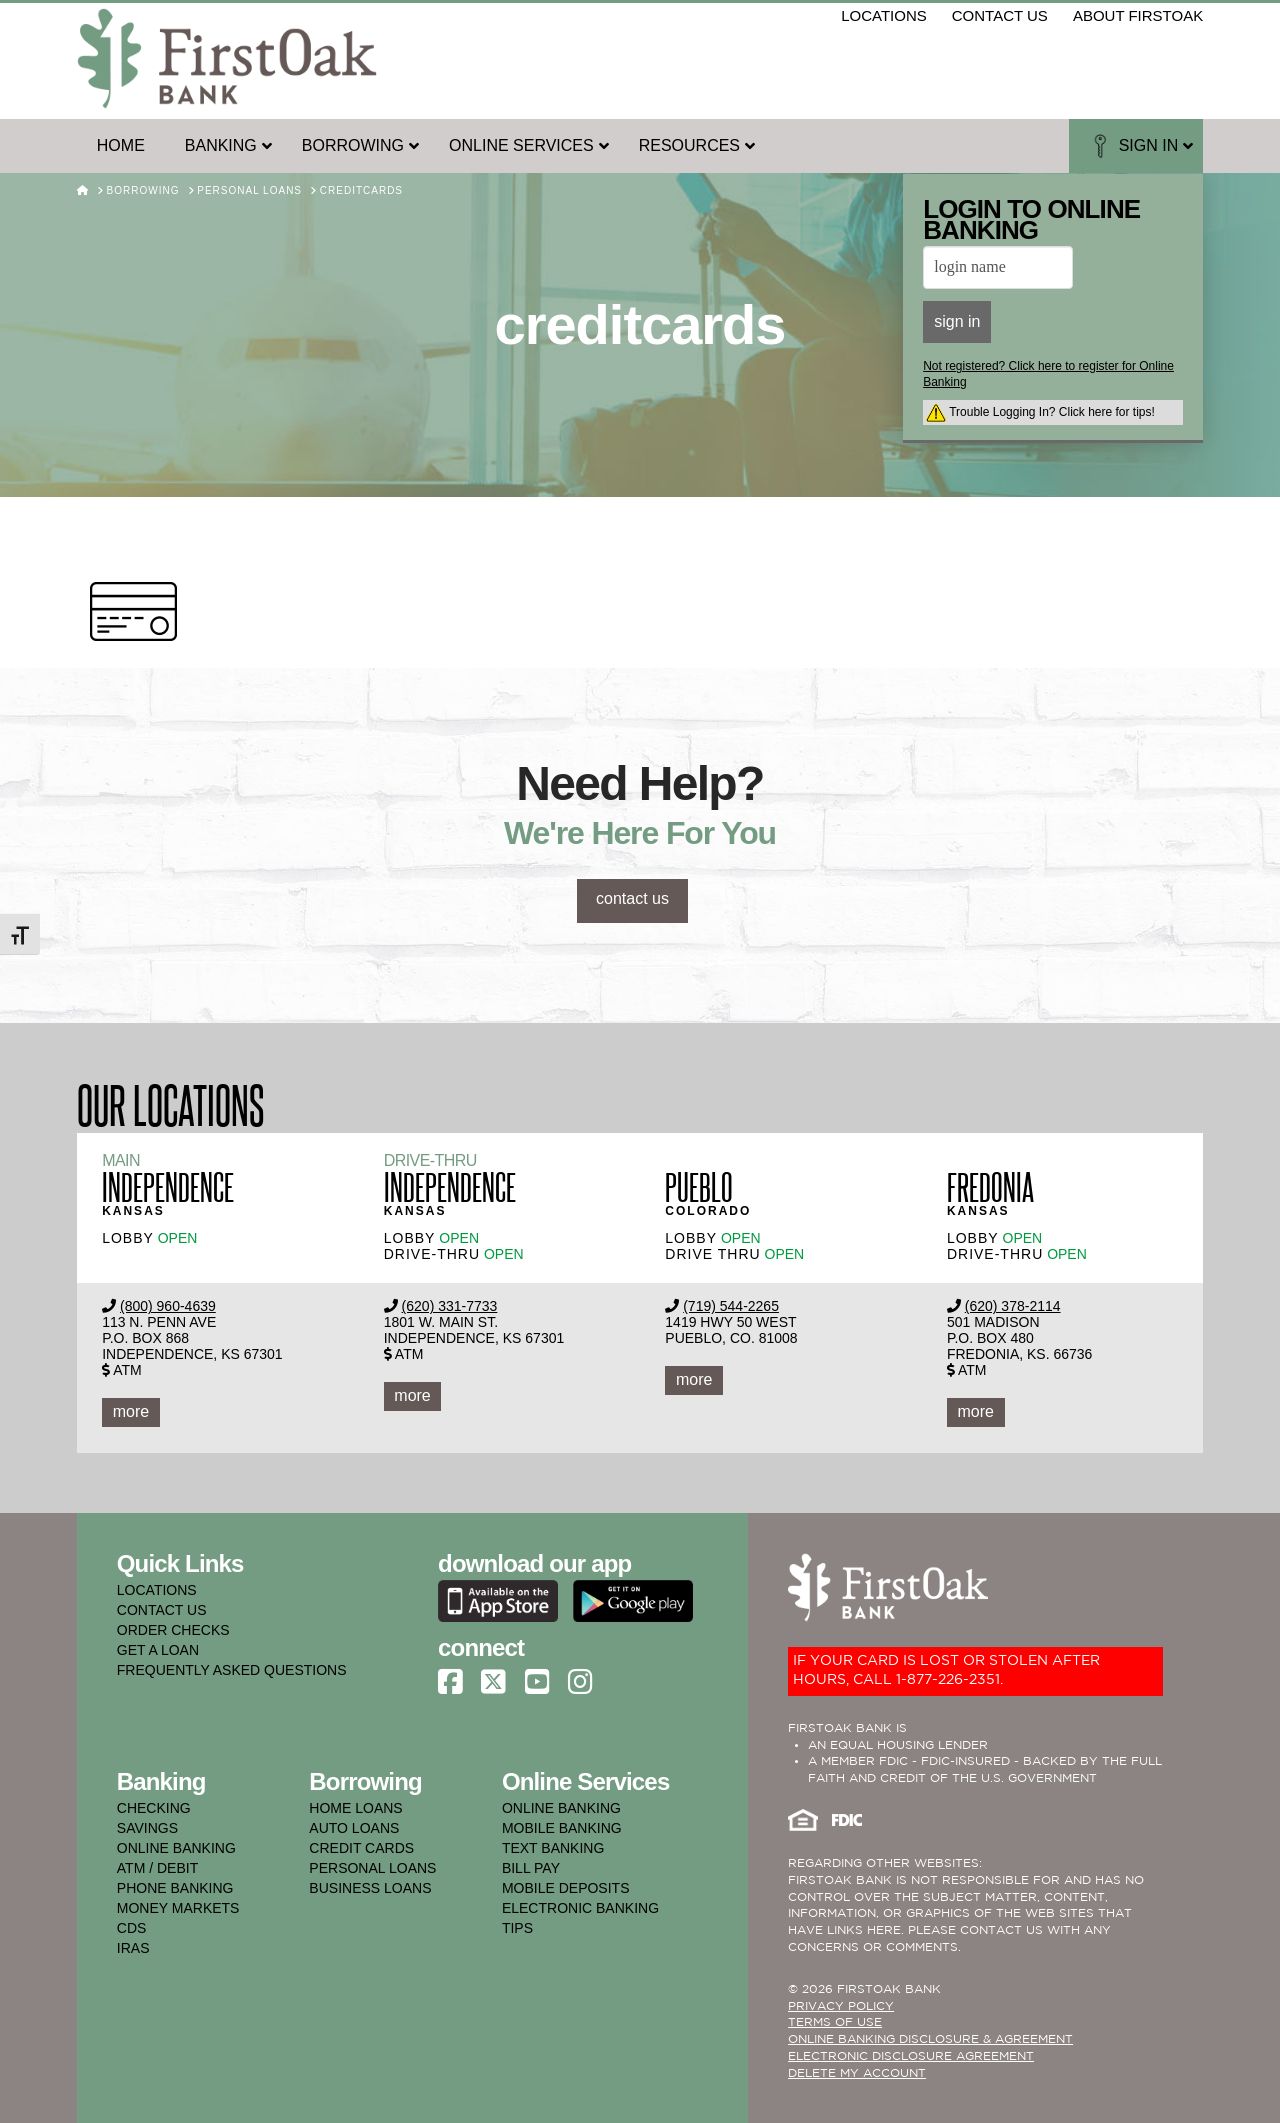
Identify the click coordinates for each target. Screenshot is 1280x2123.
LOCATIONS (157, 1590)
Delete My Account (857, 2073)
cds (132, 1928)
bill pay (531, 1868)
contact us (1000, 15)
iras (133, 1948)
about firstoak (1138, 15)
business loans (370, 1888)
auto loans (354, 1828)
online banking (176, 1848)
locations (884, 15)
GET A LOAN (158, 1650)
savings (147, 1828)
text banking (553, 1848)
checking (154, 1808)
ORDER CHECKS (173, 1630)
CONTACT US (162, 1610)
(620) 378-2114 (1013, 1306)
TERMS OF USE (835, 2022)
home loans (355, 1808)
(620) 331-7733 (450, 1306)
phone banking (175, 1888)
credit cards (361, 1848)
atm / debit (157, 1868)
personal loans (372, 1868)
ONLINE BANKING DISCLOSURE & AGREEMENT (930, 2039)
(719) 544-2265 (731, 1306)
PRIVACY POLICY (841, 2006)
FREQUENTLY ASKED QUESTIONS (232, 1670)
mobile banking (562, 1828)
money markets (178, 1908)
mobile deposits (566, 1888)
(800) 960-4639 (168, 1306)
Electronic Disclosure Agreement (911, 2056)
